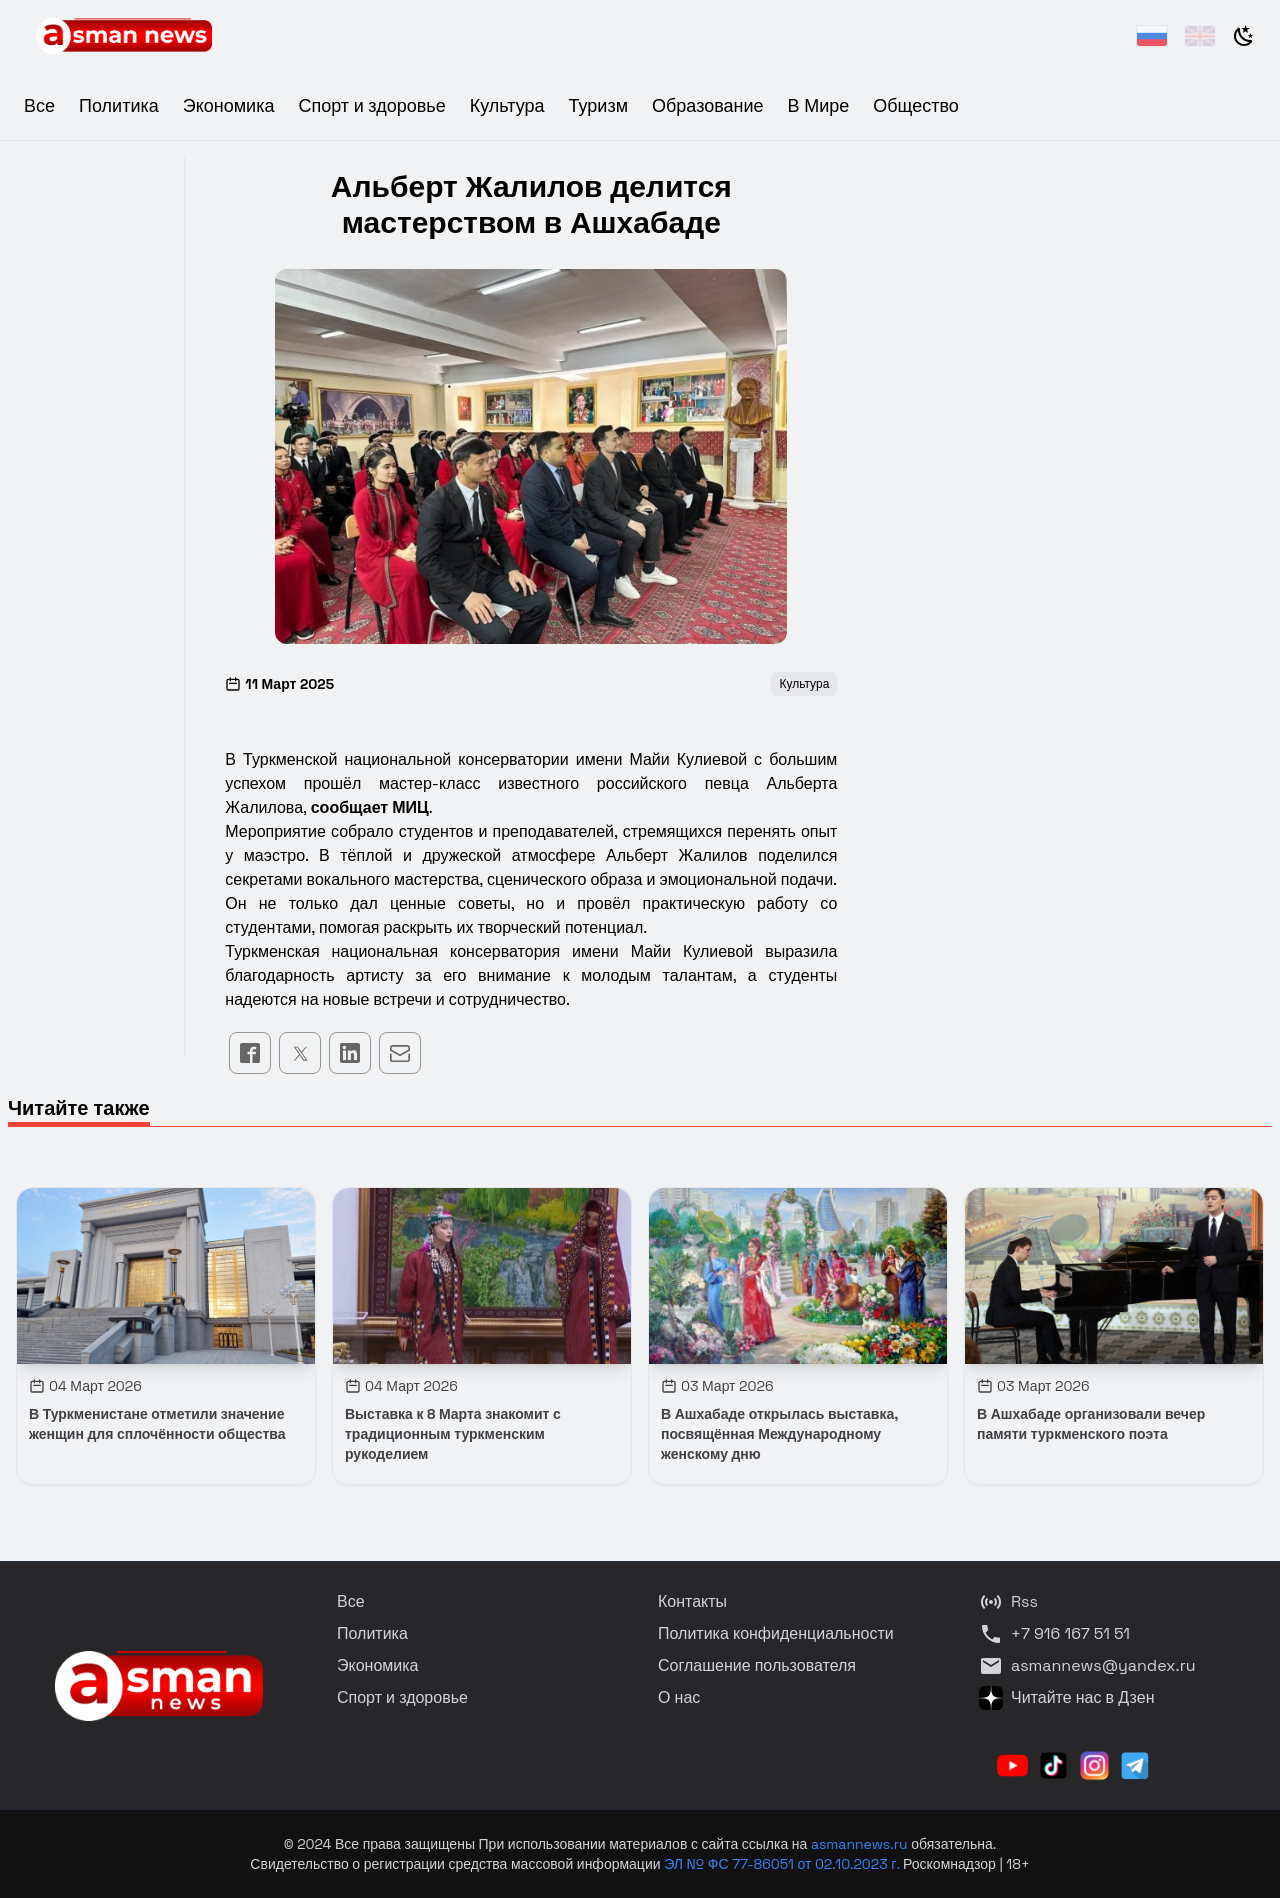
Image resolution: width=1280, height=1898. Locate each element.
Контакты (692, 1601)
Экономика (229, 105)
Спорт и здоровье (371, 105)
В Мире (819, 105)
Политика (119, 105)
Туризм (598, 105)
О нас (679, 1697)
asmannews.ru (859, 1844)
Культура (507, 105)
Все (39, 105)
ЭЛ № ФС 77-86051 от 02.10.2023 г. (783, 1864)
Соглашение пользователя (757, 1665)
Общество (916, 105)
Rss (1008, 1602)
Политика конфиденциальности (776, 1633)
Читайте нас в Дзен (1066, 1698)
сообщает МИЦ (370, 807)
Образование (708, 105)
